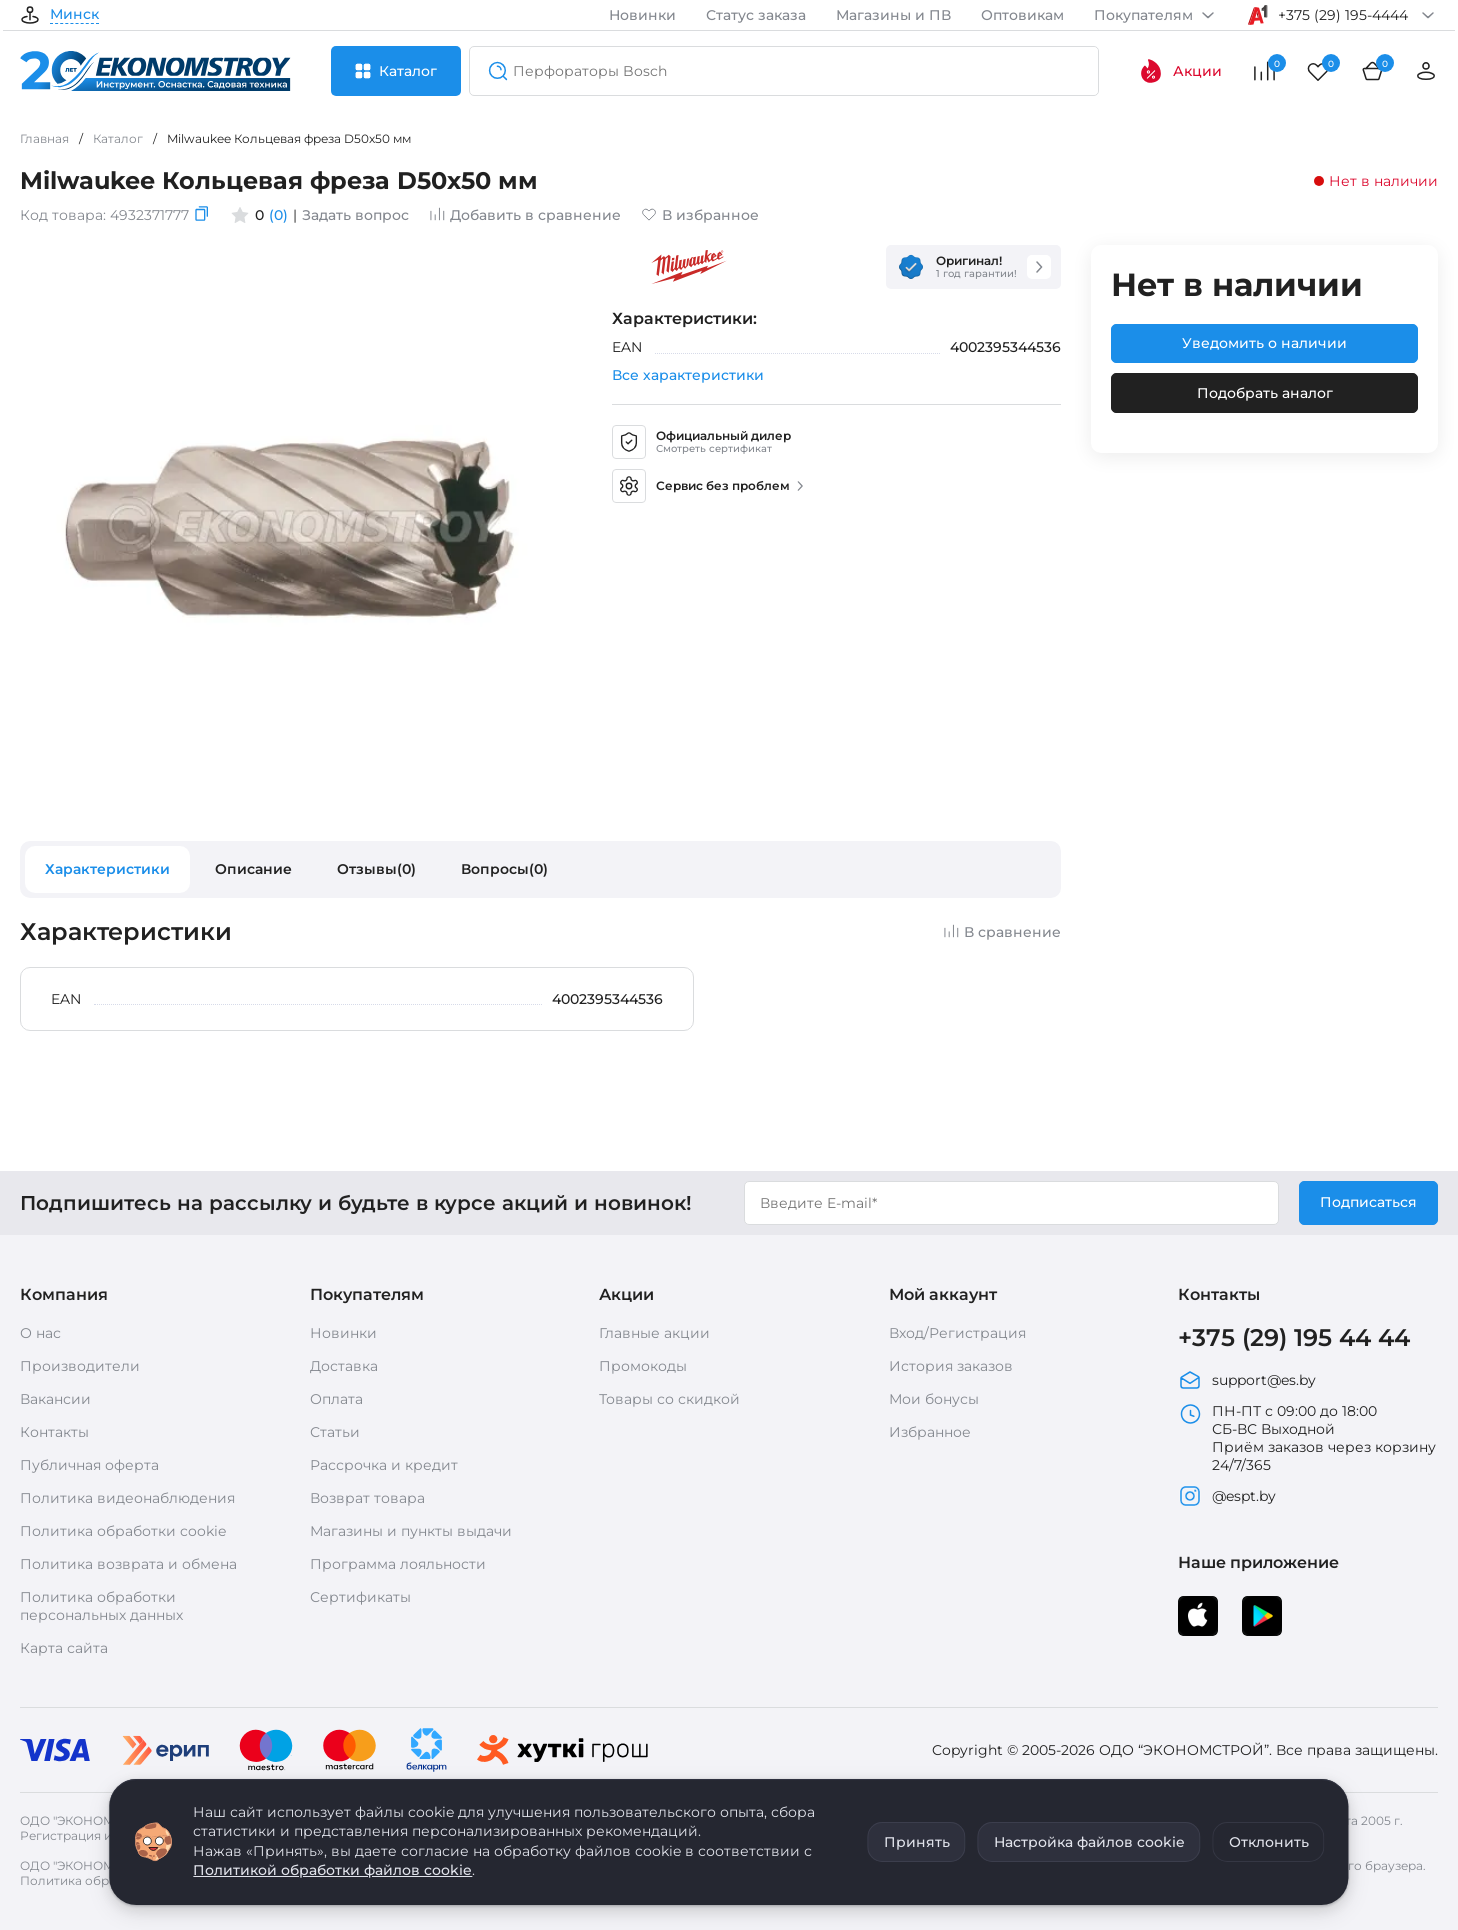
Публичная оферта (89, 1465)
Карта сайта (64, 1648)
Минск (74, 15)
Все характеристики (688, 375)
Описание (253, 869)
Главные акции (654, 1333)
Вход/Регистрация (957, 1333)
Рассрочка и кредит (384, 1465)
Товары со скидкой (669, 1399)
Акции (1180, 71)
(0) (278, 215)
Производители (80, 1366)
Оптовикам (1022, 15)
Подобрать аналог (1265, 393)
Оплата (336, 1399)
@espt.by (1227, 1496)
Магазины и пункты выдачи (411, 1531)
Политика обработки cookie (123, 1531)
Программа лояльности (398, 1564)
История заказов (951, 1366)
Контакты (54, 1432)
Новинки (642, 15)
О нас (40, 1333)
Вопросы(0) (504, 869)
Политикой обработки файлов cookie (332, 1870)
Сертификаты (360, 1597)
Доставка (344, 1366)
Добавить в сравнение (525, 215)
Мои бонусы (934, 1399)
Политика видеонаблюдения (127, 1498)
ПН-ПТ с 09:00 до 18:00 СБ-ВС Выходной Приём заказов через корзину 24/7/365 (1307, 1438)
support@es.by (1247, 1380)
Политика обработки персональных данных (101, 1606)
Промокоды (643, 1366)
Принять (917, 1842)
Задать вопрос (355, 215)
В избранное (700, 215)
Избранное (930, 1432)
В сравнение (1002, 932)
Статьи (335, 1432)
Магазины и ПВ (893, 15)
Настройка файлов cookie (1089, 1842)
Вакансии (55, 1399)
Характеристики (107, 869)
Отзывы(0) (376, 869)
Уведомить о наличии (1264, 343)
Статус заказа (756, 15)
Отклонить (1269, 1842)
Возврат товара (367, 1498)
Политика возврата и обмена (128, 1564)
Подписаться (1368, 1202)
